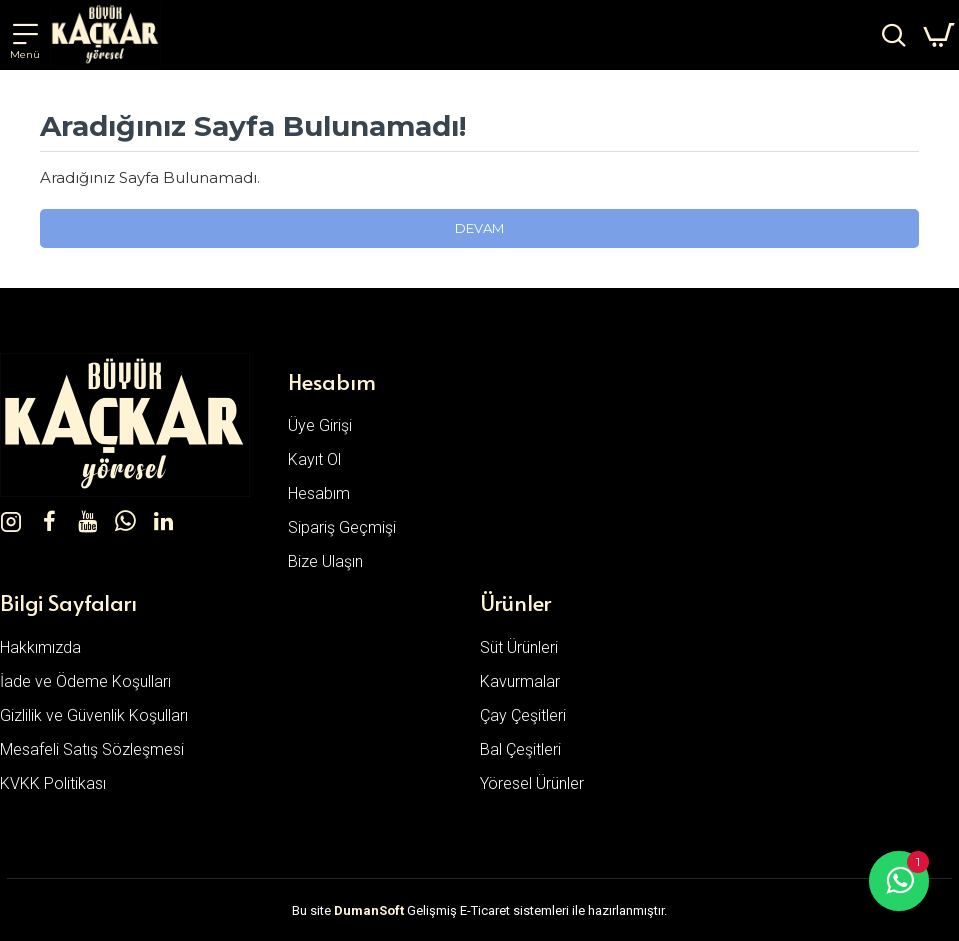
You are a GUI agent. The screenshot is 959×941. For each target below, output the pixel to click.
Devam (479, 228)
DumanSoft (369, 910)
